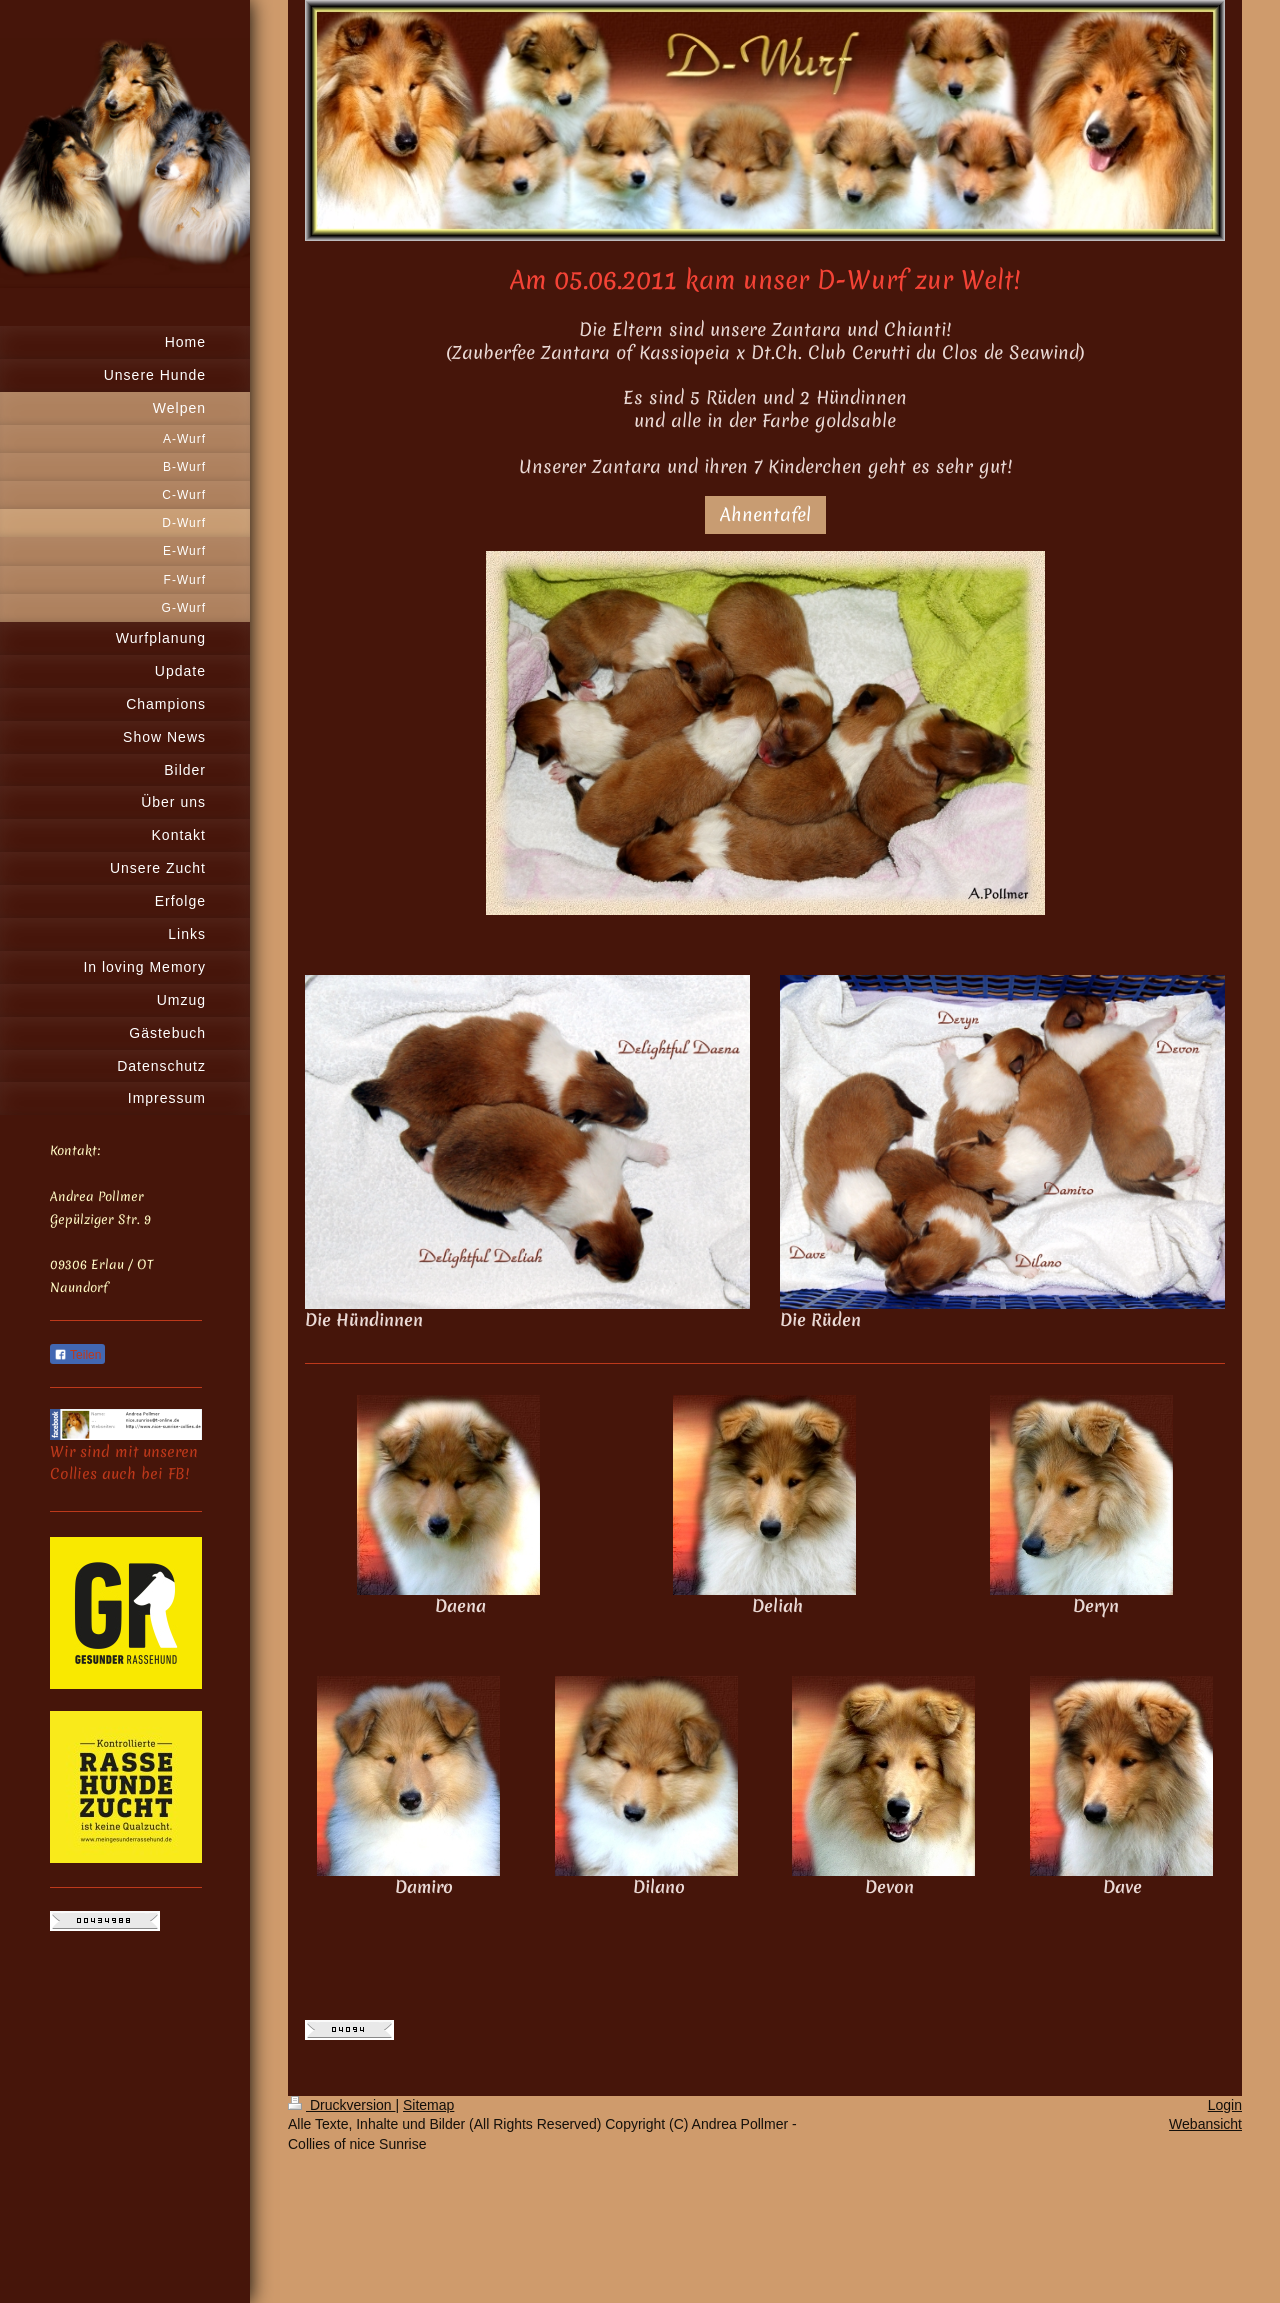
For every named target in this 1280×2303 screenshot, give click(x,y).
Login (1225, 2105)
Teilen (77, 1355)
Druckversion (341, 2105)
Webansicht (1205, 2124)
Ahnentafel (765, 514)
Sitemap (428, 2105)
